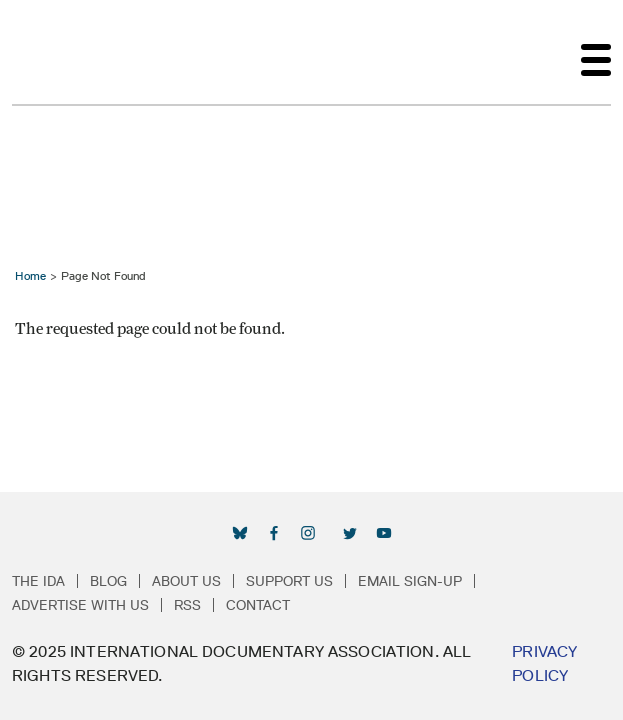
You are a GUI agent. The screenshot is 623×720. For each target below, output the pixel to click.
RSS (187, 605)
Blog (108, 581)
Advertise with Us (80, 605)
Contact (258, 605)
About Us (186, 581)
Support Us (289, 581)
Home (30, 275)
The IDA (38, 581)
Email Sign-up (410, 581)
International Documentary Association (48, 52)
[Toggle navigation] (596, 52)
